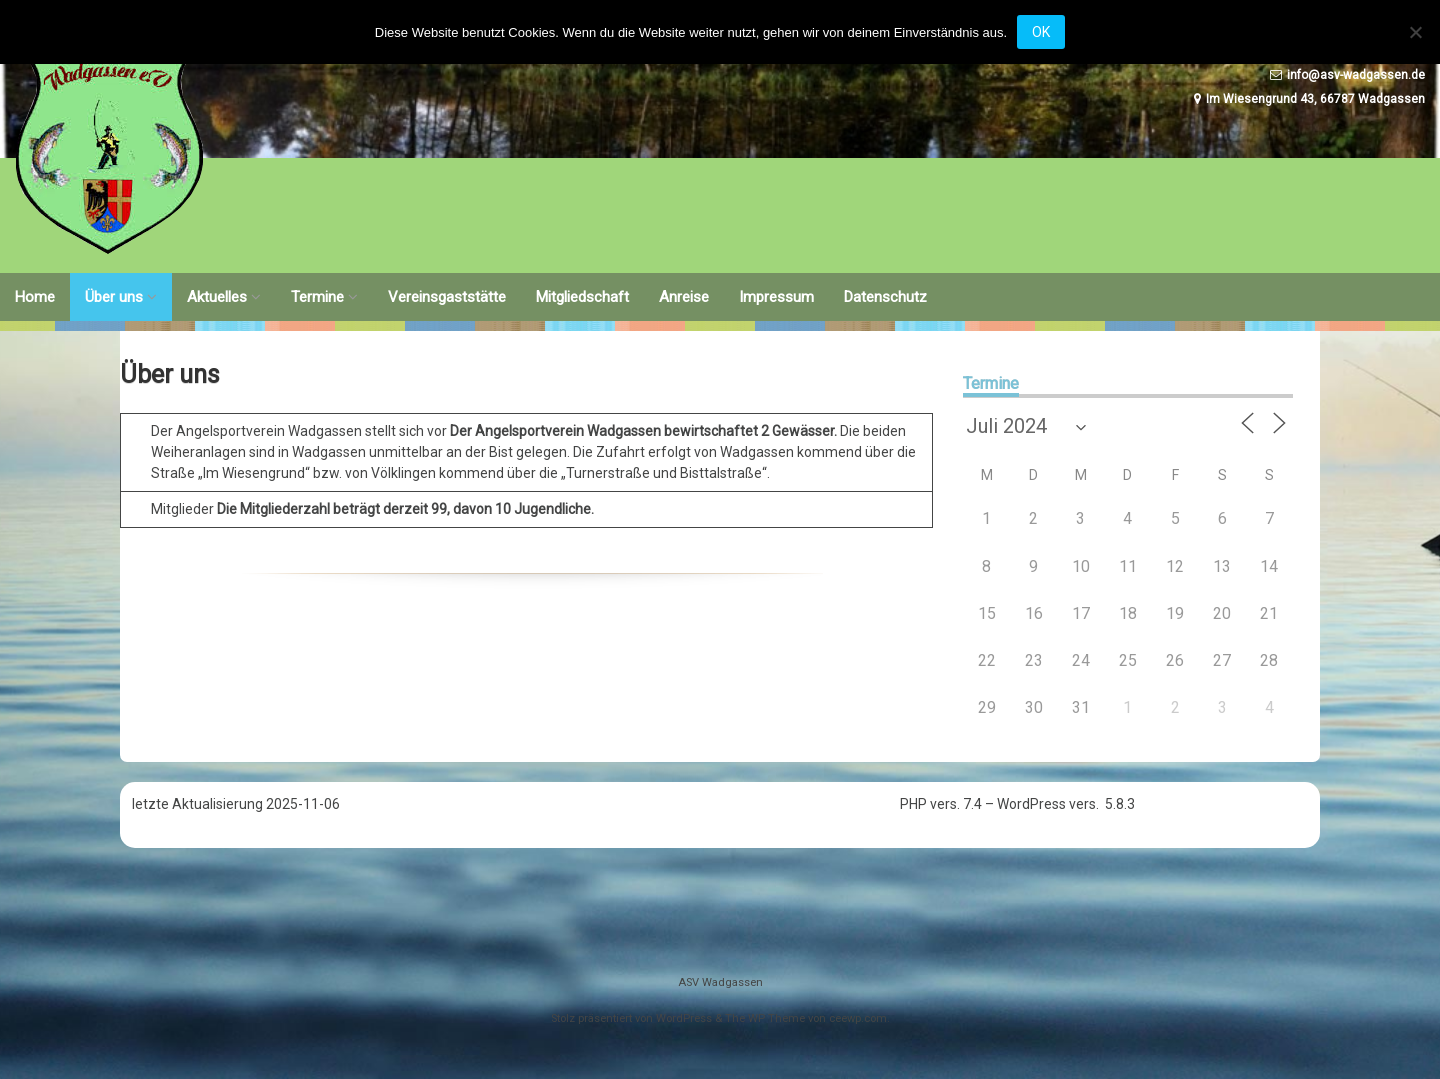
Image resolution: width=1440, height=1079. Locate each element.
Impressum (776, 297)
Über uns (114, 297)
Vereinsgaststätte (447, 297)
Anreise (684, 297)
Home (35, 297)
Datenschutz (885, 297)
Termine (317, 297)
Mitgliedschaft (582, 297)
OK (1041, 32)
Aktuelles (217, 297)
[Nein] (1415, 32)
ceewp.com (858, 1018)
